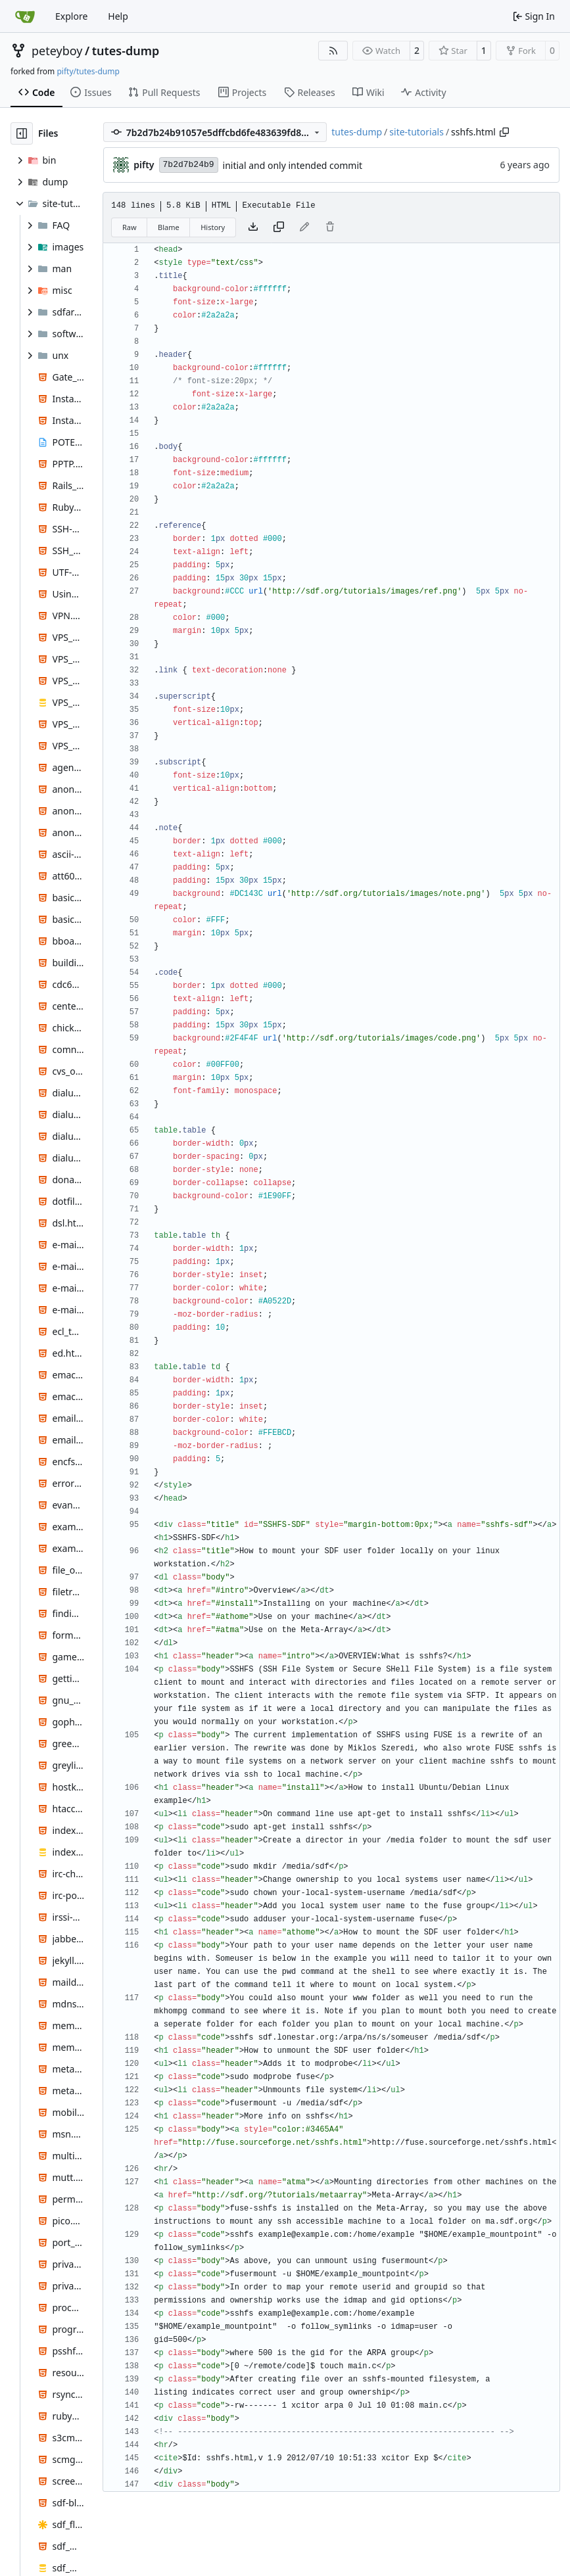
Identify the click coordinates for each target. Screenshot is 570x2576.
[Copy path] (504, 132)
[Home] (25, 16)
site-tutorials (416, 132)
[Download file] (253, 227)
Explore (71, 16)
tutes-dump (126, 50)
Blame (168, 227)
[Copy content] (278, 227)
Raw (129, 227)
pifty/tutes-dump (88, 71)
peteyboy (57, 50)
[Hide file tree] (22, 133)
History (213, 227)
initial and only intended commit (293, 165)
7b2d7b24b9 (188, 165)
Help (118, 16)
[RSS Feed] (333, 50)
